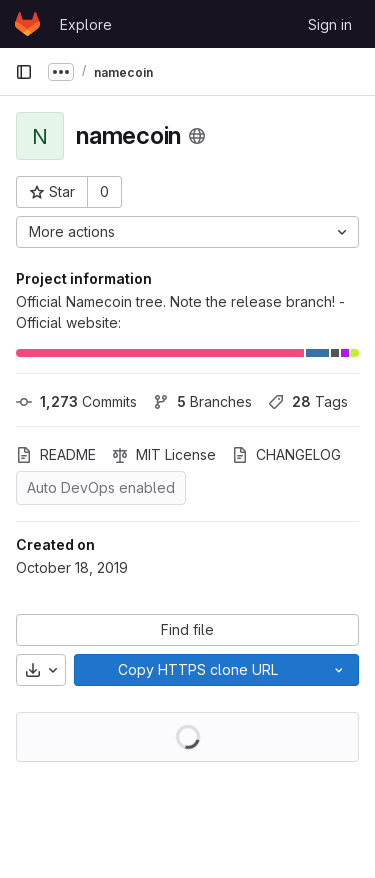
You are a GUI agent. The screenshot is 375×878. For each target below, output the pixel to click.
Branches (202, 401)
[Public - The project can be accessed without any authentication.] (197, 136)
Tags (308, 401)
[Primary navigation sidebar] (24, 72)
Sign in (330, 24)
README (56, 454)
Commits (76, 401)
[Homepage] (27, 24)
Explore (86, 24)
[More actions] (187, 232)
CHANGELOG (286, 454)
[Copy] (197, 670)
